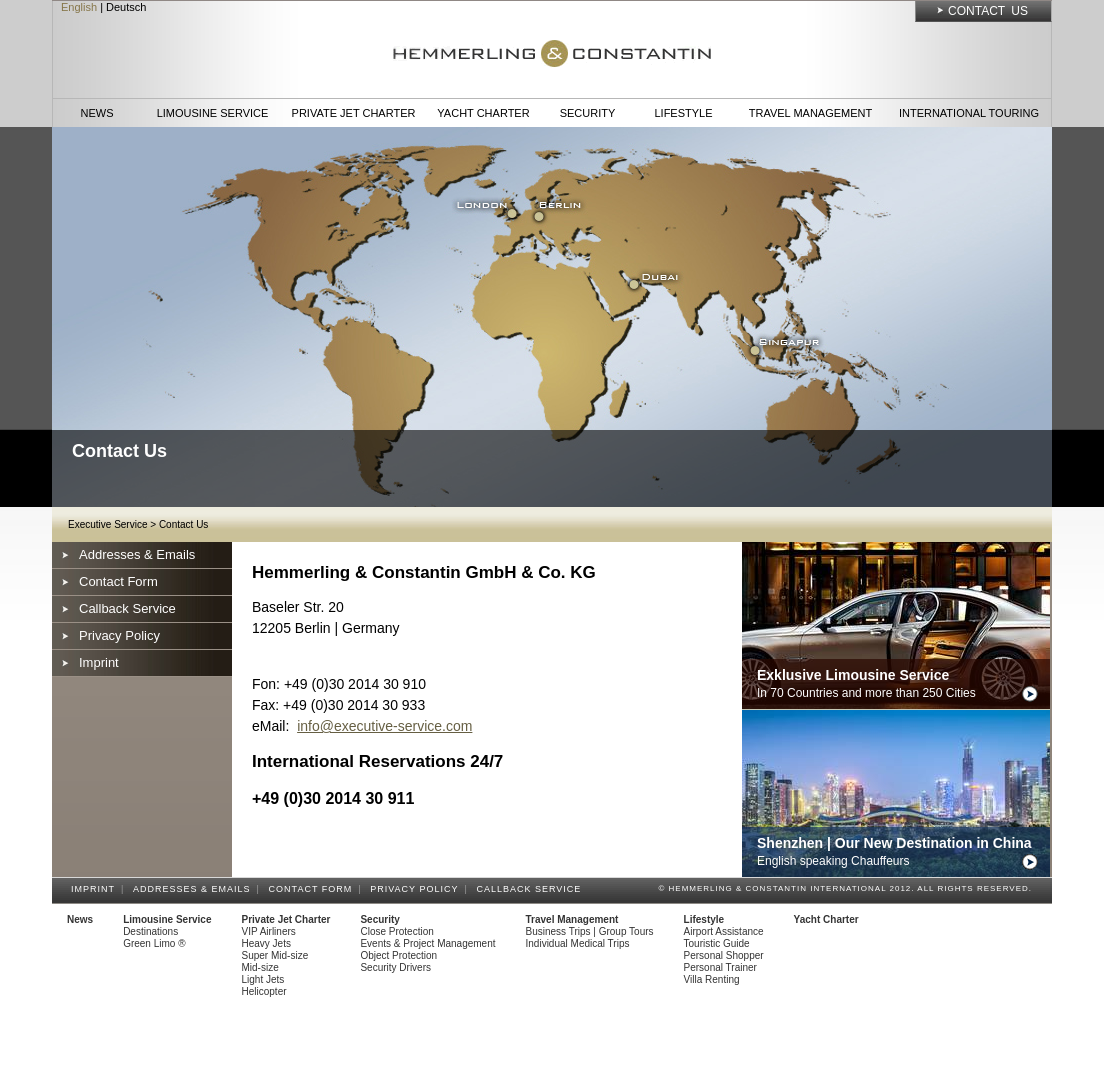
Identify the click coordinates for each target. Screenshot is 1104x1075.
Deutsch (126, 7)
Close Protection (396, 931)
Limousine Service (213, 113)
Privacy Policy (119, 635)
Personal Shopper (724, 955)
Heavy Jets (266, 943)
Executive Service (107, 524)
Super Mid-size (275, 955)
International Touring (969, 113)
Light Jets (263, 979)
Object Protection (398, 955)
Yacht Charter (483, 113)
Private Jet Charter (354, 113)
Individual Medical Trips (578, 943)
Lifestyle (683, 113)
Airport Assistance (724, 931)
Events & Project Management (427, 943)
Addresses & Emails (137, 554)
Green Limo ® (154, 943)
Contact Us (988, 11)
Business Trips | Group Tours (590, 931)
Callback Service (127, 608)
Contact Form (118, 581)
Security (588, 113)
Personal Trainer (720, 967)
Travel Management (810, 113)
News (97, 113)
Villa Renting (712, 979)
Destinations (150, 931)
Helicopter (264, 991)
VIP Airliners (269, 931)
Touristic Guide (717, 943)
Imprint (99, 662)
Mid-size (260, 967)
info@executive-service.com (384, 726)
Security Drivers (395, 967)
